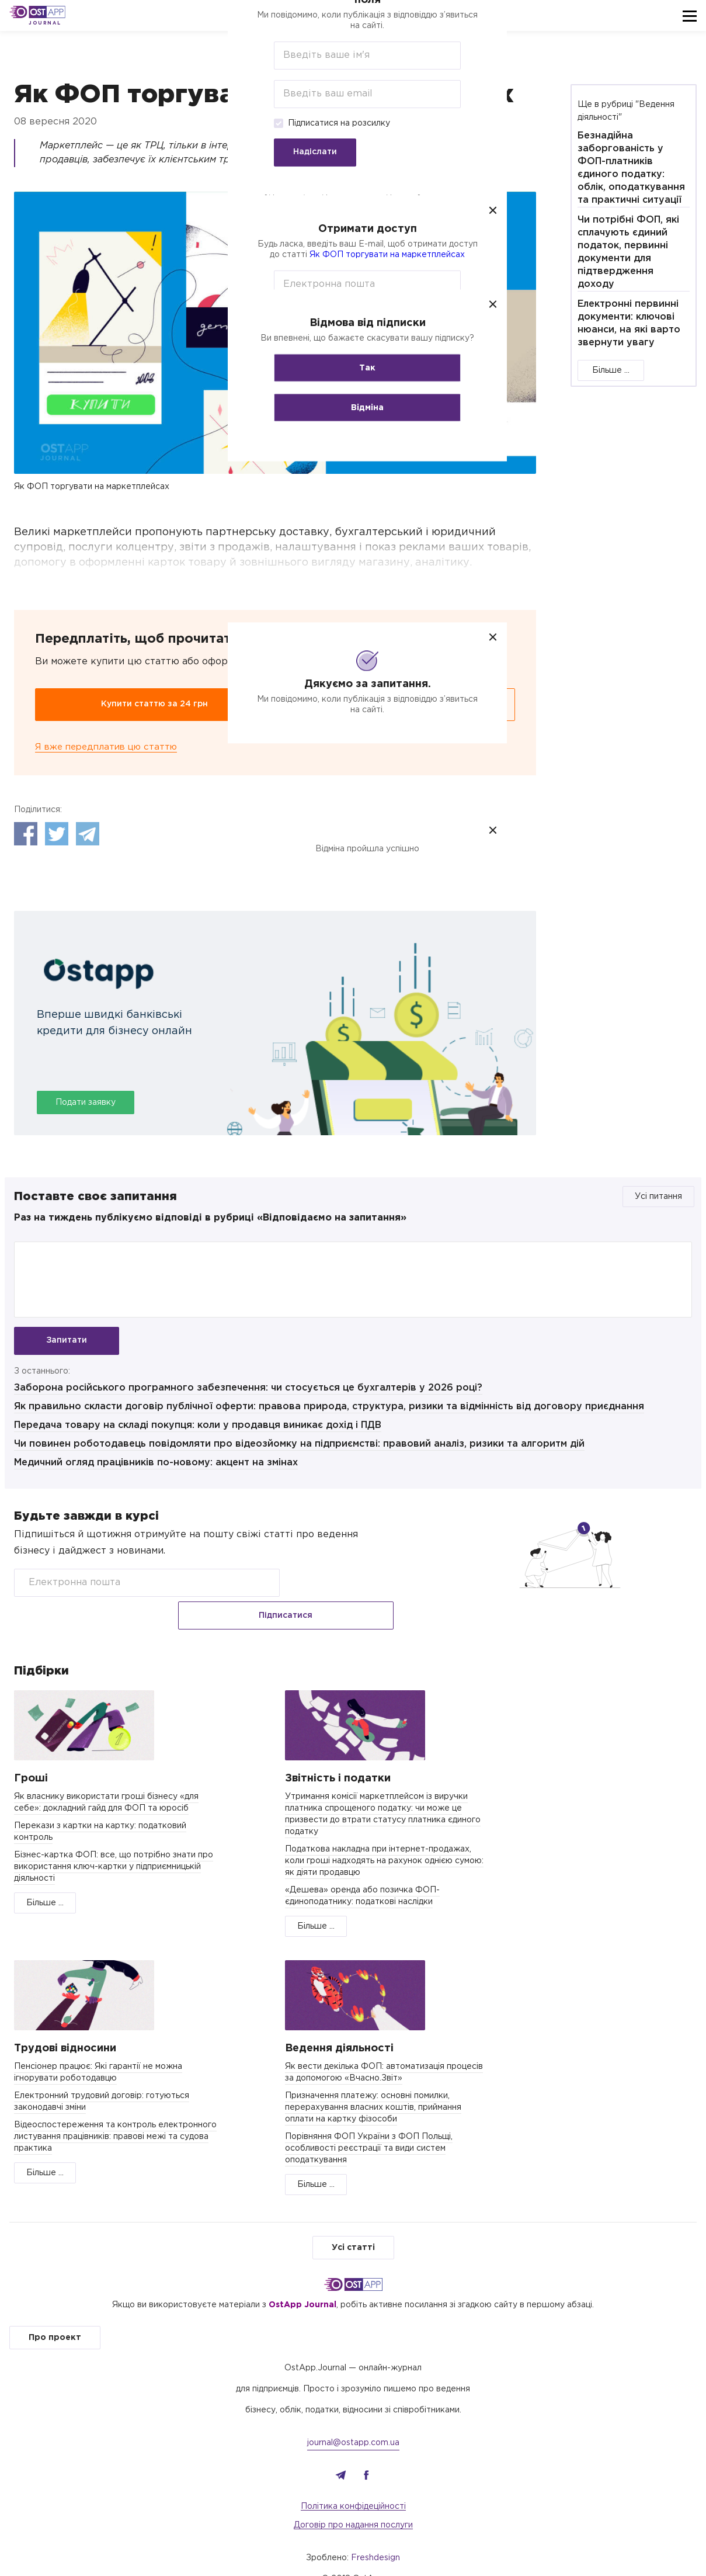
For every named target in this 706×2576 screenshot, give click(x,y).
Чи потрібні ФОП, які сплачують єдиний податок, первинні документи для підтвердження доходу (628, 252)
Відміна (353, 407)
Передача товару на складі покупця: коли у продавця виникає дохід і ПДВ (197, 1431)
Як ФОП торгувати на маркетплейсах (373, 254)
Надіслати (301, 151)
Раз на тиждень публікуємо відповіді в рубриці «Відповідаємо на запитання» (210, 1218)
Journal (45, 23)
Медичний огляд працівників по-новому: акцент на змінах (156, 1468)
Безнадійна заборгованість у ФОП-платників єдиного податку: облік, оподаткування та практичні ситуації (631, 167)
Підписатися (342, 1588)
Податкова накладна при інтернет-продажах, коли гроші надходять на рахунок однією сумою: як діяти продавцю (384, 1839)
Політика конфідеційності (353, 2484)
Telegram (87, 834)
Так (353, 367)
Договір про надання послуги (353, 2503)
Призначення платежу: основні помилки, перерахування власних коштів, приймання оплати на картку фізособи (373, 2086)
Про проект (55, 2316)
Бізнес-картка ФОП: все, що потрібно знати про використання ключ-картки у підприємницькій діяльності (113, 1845)
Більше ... (611, 370)
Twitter (56, 834)
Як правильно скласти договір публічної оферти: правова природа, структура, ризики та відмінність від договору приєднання (329, 1412)
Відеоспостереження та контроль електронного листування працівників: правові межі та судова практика (115, 2115)
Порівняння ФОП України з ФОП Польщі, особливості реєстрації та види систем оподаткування (369, 2127)
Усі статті (353, 2226)
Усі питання (658, 1197)
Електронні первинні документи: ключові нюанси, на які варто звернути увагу (629, 323)
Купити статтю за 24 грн (154, 704)
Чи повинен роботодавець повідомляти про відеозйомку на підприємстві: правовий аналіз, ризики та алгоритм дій (299, 1449)
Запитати (66, 1340)
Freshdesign (375, 2536)
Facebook (25, 834)
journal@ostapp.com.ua (353, 2421)
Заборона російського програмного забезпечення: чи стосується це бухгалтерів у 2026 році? (248, 1393)
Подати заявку (85, 1103)
